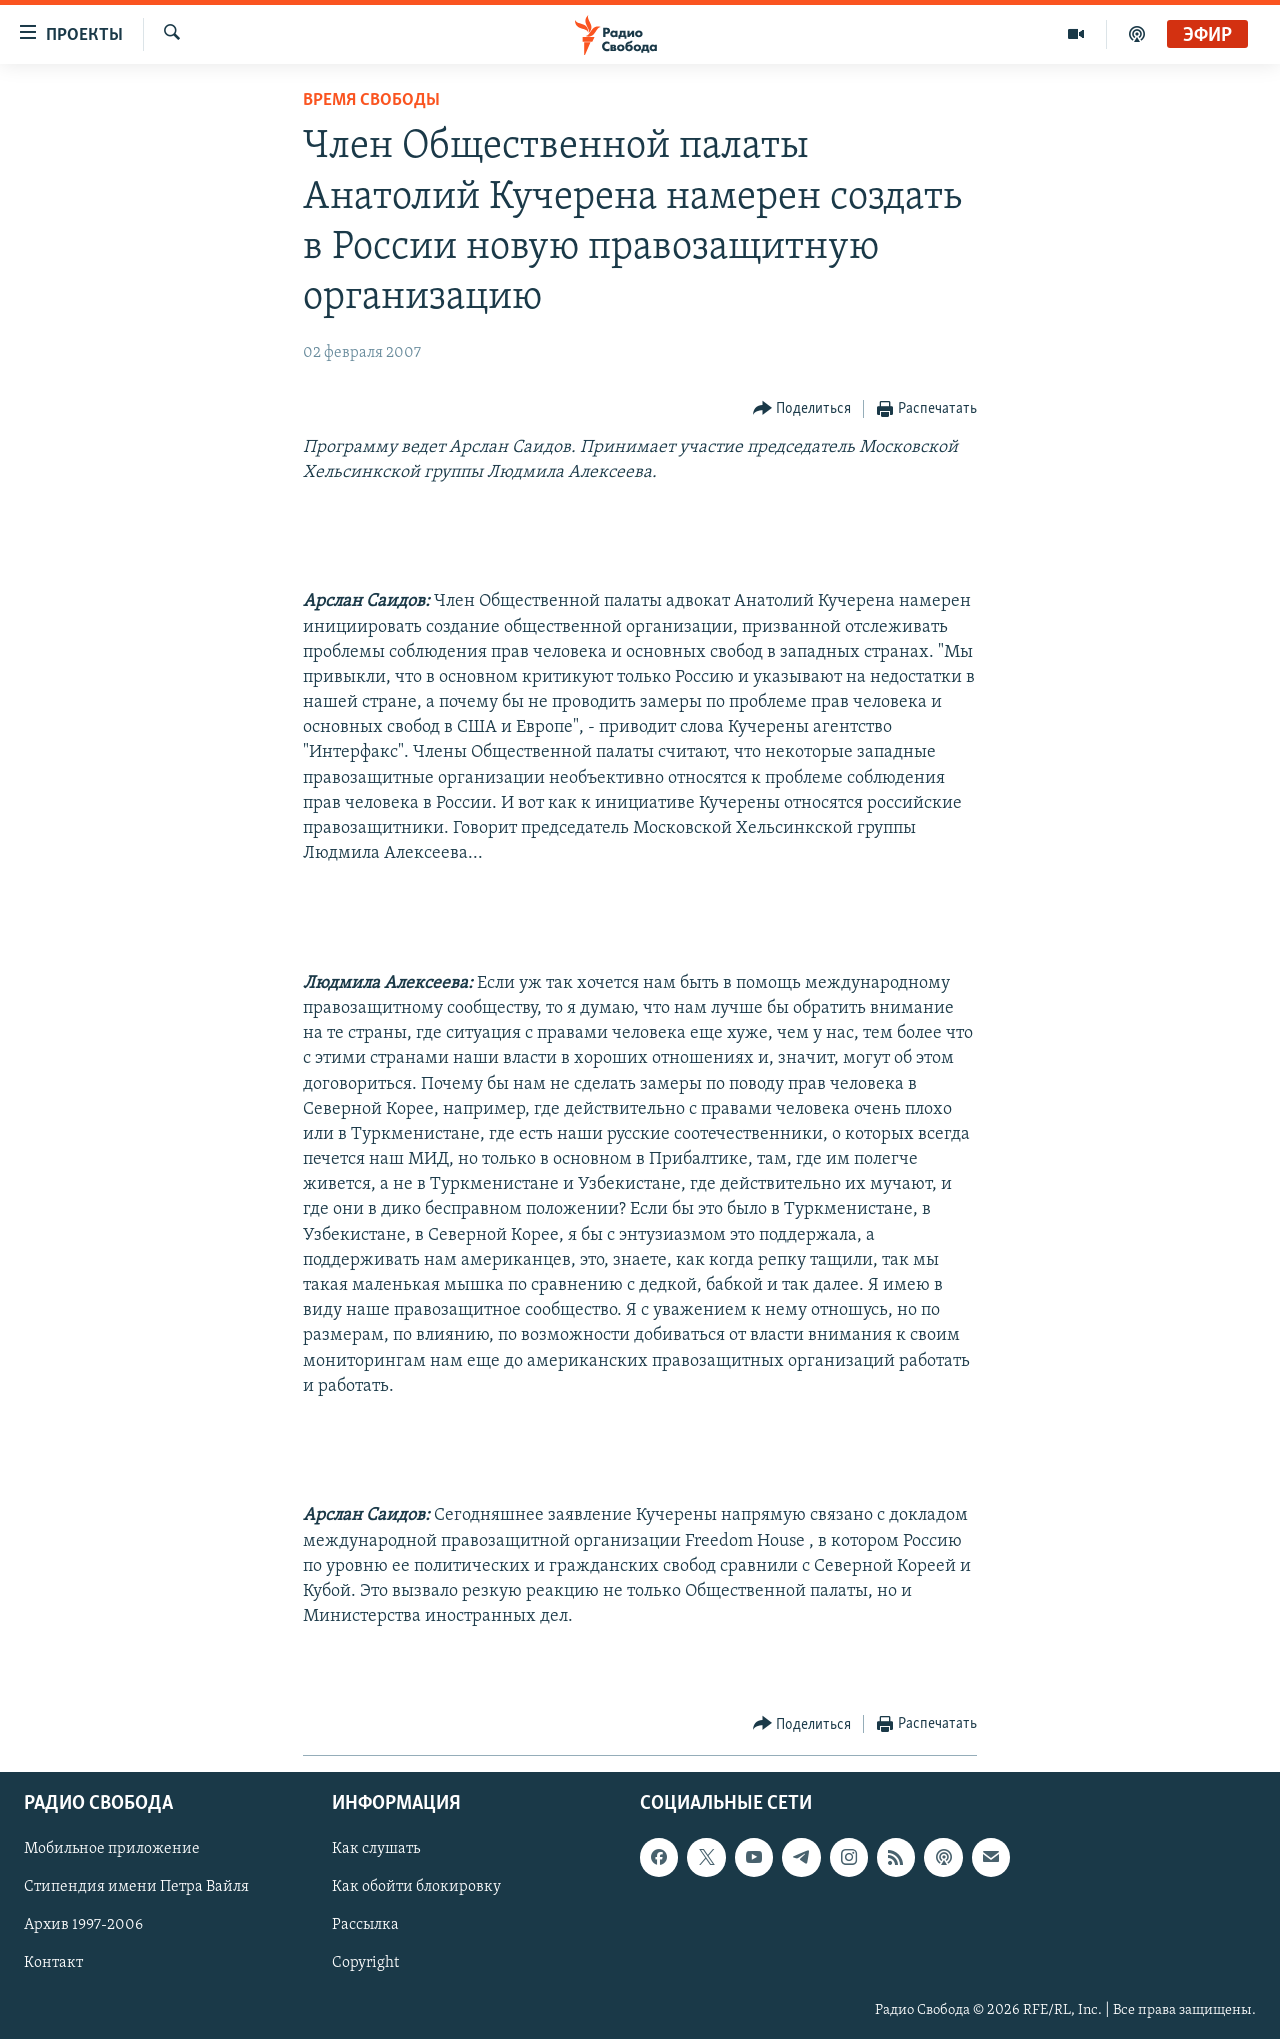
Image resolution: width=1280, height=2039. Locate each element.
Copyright (365, 1963)
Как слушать (376, 1849)
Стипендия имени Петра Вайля (136, 1887)
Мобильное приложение (112, 1849)
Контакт (53, 1963)
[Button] (802, 409)
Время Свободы (371, 100)
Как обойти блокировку (416, 1887)
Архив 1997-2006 (83, 1925)
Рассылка (365, 1925)
